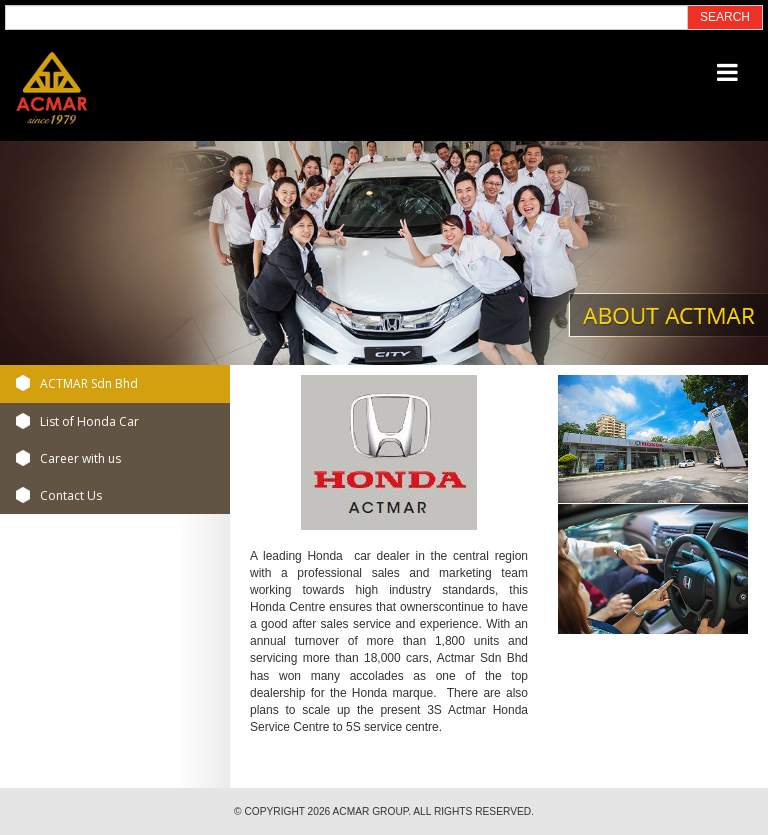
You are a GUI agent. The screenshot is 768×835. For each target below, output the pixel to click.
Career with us (80, 458)
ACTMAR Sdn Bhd (89, 383)
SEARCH (725, 17)
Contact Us (71, 495)
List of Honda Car (89, 421)
